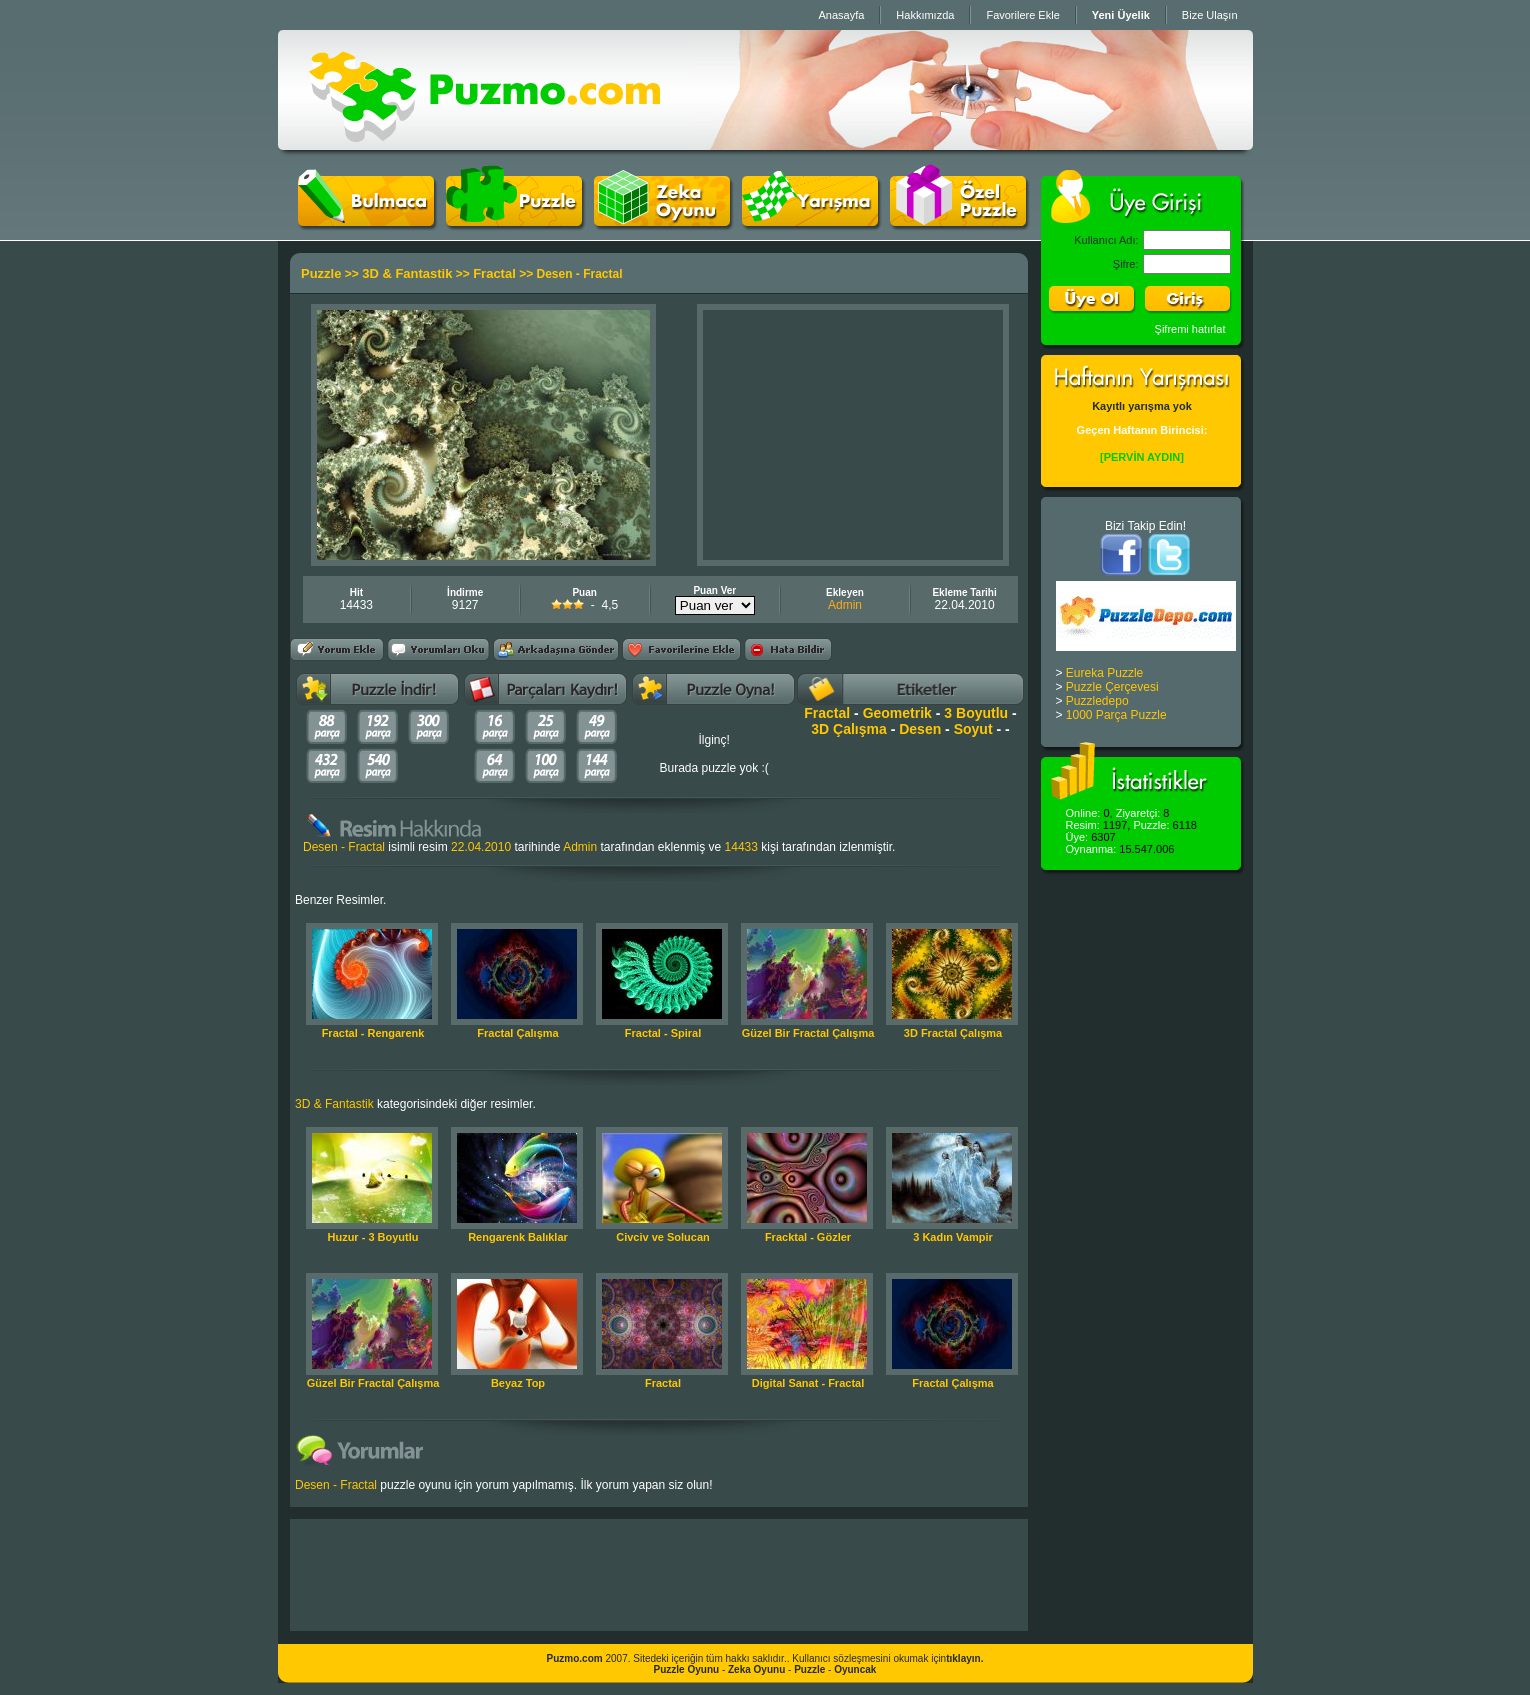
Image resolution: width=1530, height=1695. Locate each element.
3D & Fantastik (407, 273)
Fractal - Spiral (663, 1033)
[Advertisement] (853, 435)
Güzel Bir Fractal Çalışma (808, 1033)
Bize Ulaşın (1210, 15)
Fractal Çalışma (517, 1033)
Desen (920, 729)
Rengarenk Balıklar (518, 1237)
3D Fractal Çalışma (953, 1033)
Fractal (494, 273)
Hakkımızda (925, 15)
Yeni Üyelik (1121, 15)
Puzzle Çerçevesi (1112, 687)
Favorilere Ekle (1022, 15)
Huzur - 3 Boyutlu (372, 1237)
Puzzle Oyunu (687, 1669)
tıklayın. (964, 1658)
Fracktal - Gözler (808, 1237)
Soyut (973, 729)
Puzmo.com (575, 1658)
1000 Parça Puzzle (1116, 715)
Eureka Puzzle (1104, 673)
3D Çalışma (848, 729)
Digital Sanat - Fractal (808, 1383)
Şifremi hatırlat (1190, 329)
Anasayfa (841, 15)
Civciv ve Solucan (663, 1237)
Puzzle (321, 273)
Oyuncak (855, 1669)
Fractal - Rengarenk (373, 1033)
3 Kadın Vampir (952, 1237)
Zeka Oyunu (756, 1669)
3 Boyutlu (976, 713)
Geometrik (897, 713)
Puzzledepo (1097, 701)
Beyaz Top (518, 1383)
